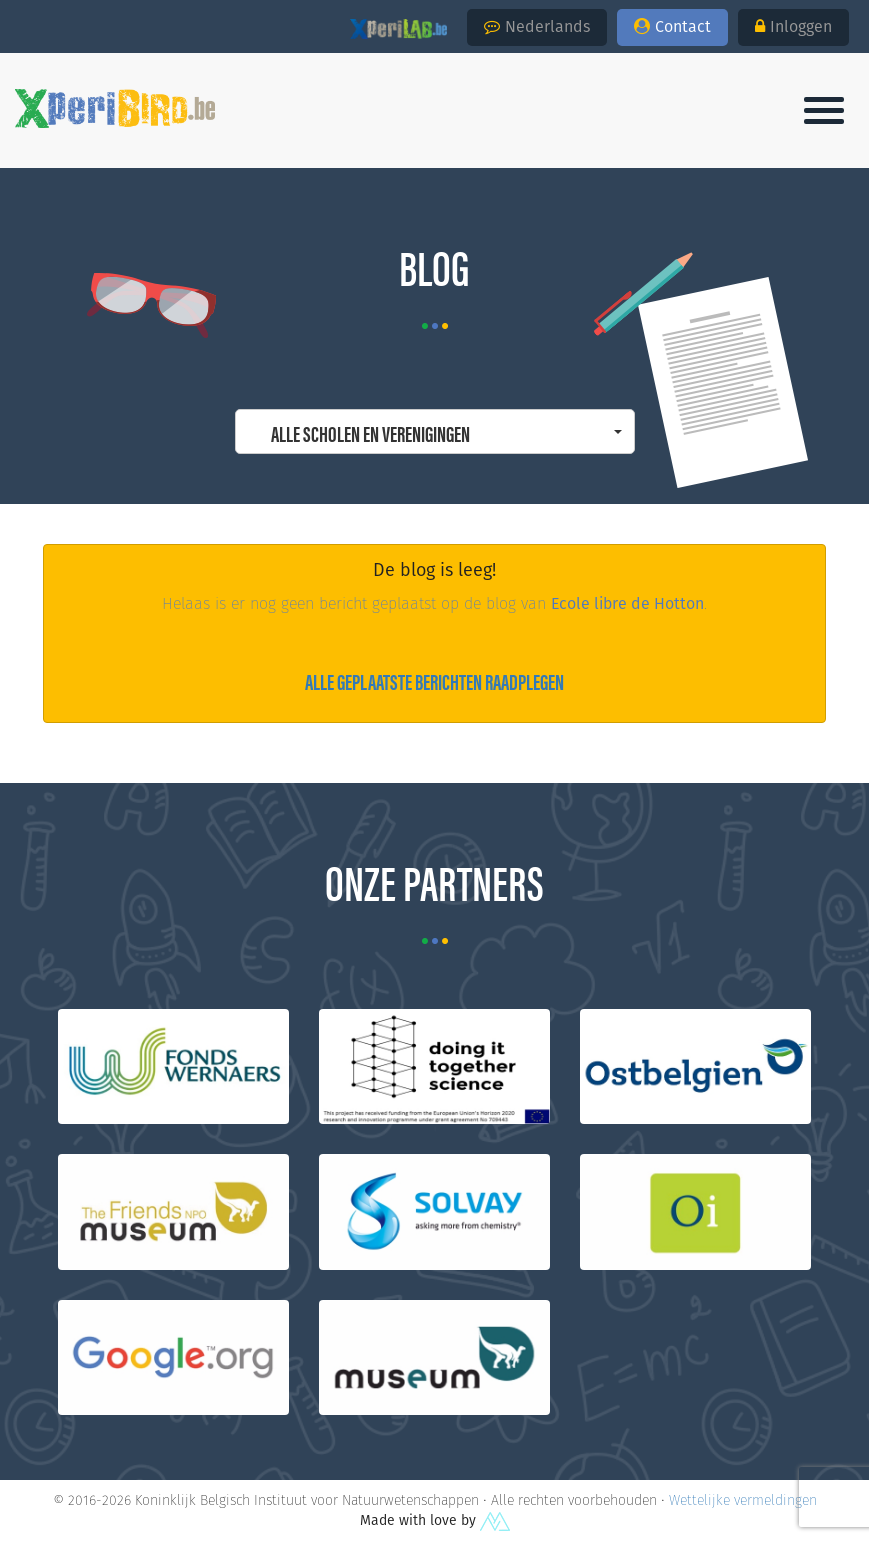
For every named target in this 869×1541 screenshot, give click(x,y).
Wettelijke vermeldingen (743, 1500)
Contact (672, 26)
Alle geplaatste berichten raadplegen (434, 680)
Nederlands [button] (537, 26)
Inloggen (793, 26)
